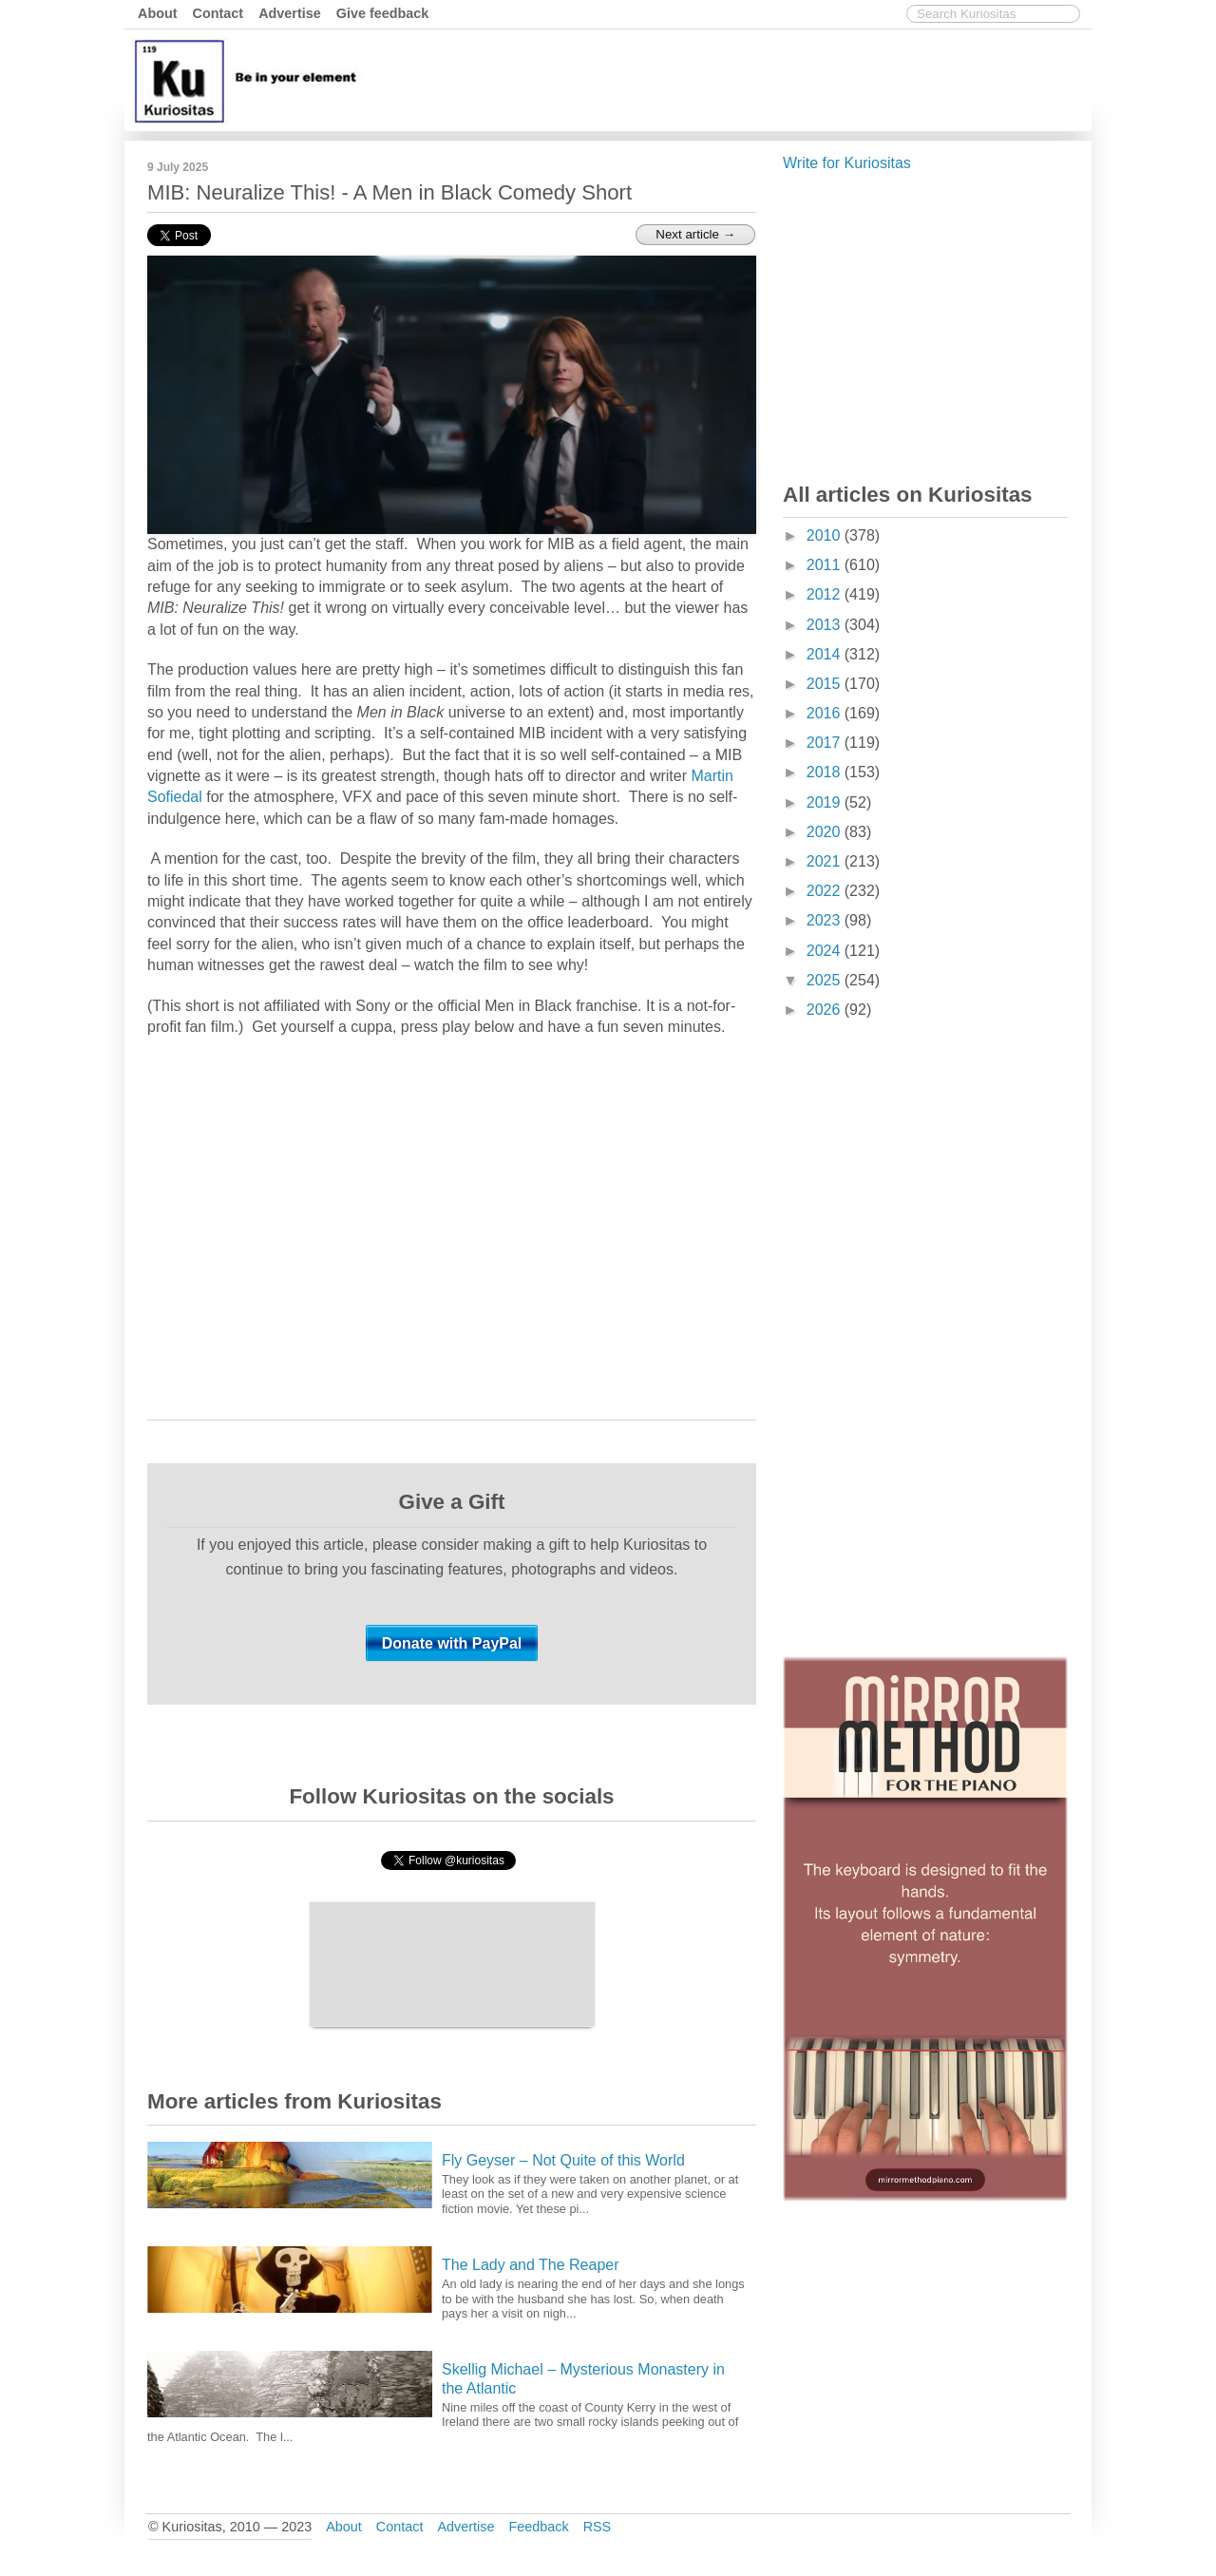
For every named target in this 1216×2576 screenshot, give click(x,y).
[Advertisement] (741, 79)
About (158, 13)
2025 (826, 980)
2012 (826, 594)
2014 (826, 654)
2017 (826, 743)
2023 (826, 920)
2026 (826, 1010)
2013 (826, 625)
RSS (597, 2526)
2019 (826, 802)
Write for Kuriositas (847, 163)
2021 (826, 861)
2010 (826, 535)
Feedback (538, 2526)
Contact (218, 13)
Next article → (695, 234)
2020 (826, 832)
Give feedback (382, 13)
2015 (826, 684)
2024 (826, 951)
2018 (826, 772)
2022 (826, 891)
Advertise (289, 13)
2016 (826, 713)
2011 (826, 565)
